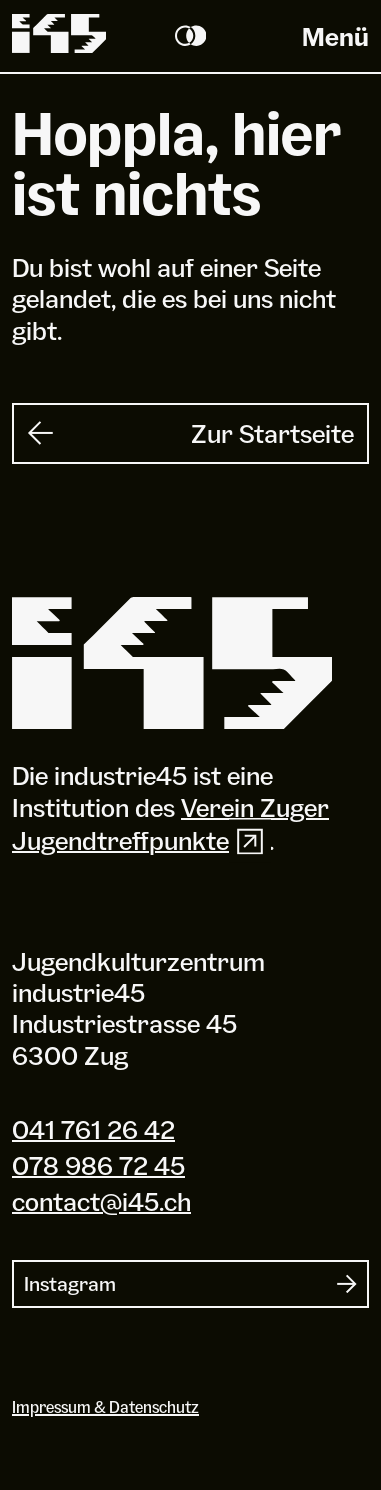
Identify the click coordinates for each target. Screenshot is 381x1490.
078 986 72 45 (98, 1165)
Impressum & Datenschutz (105, 1408)
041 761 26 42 (93, 1129)
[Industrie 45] (172, 665)
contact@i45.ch (101, 1202)
